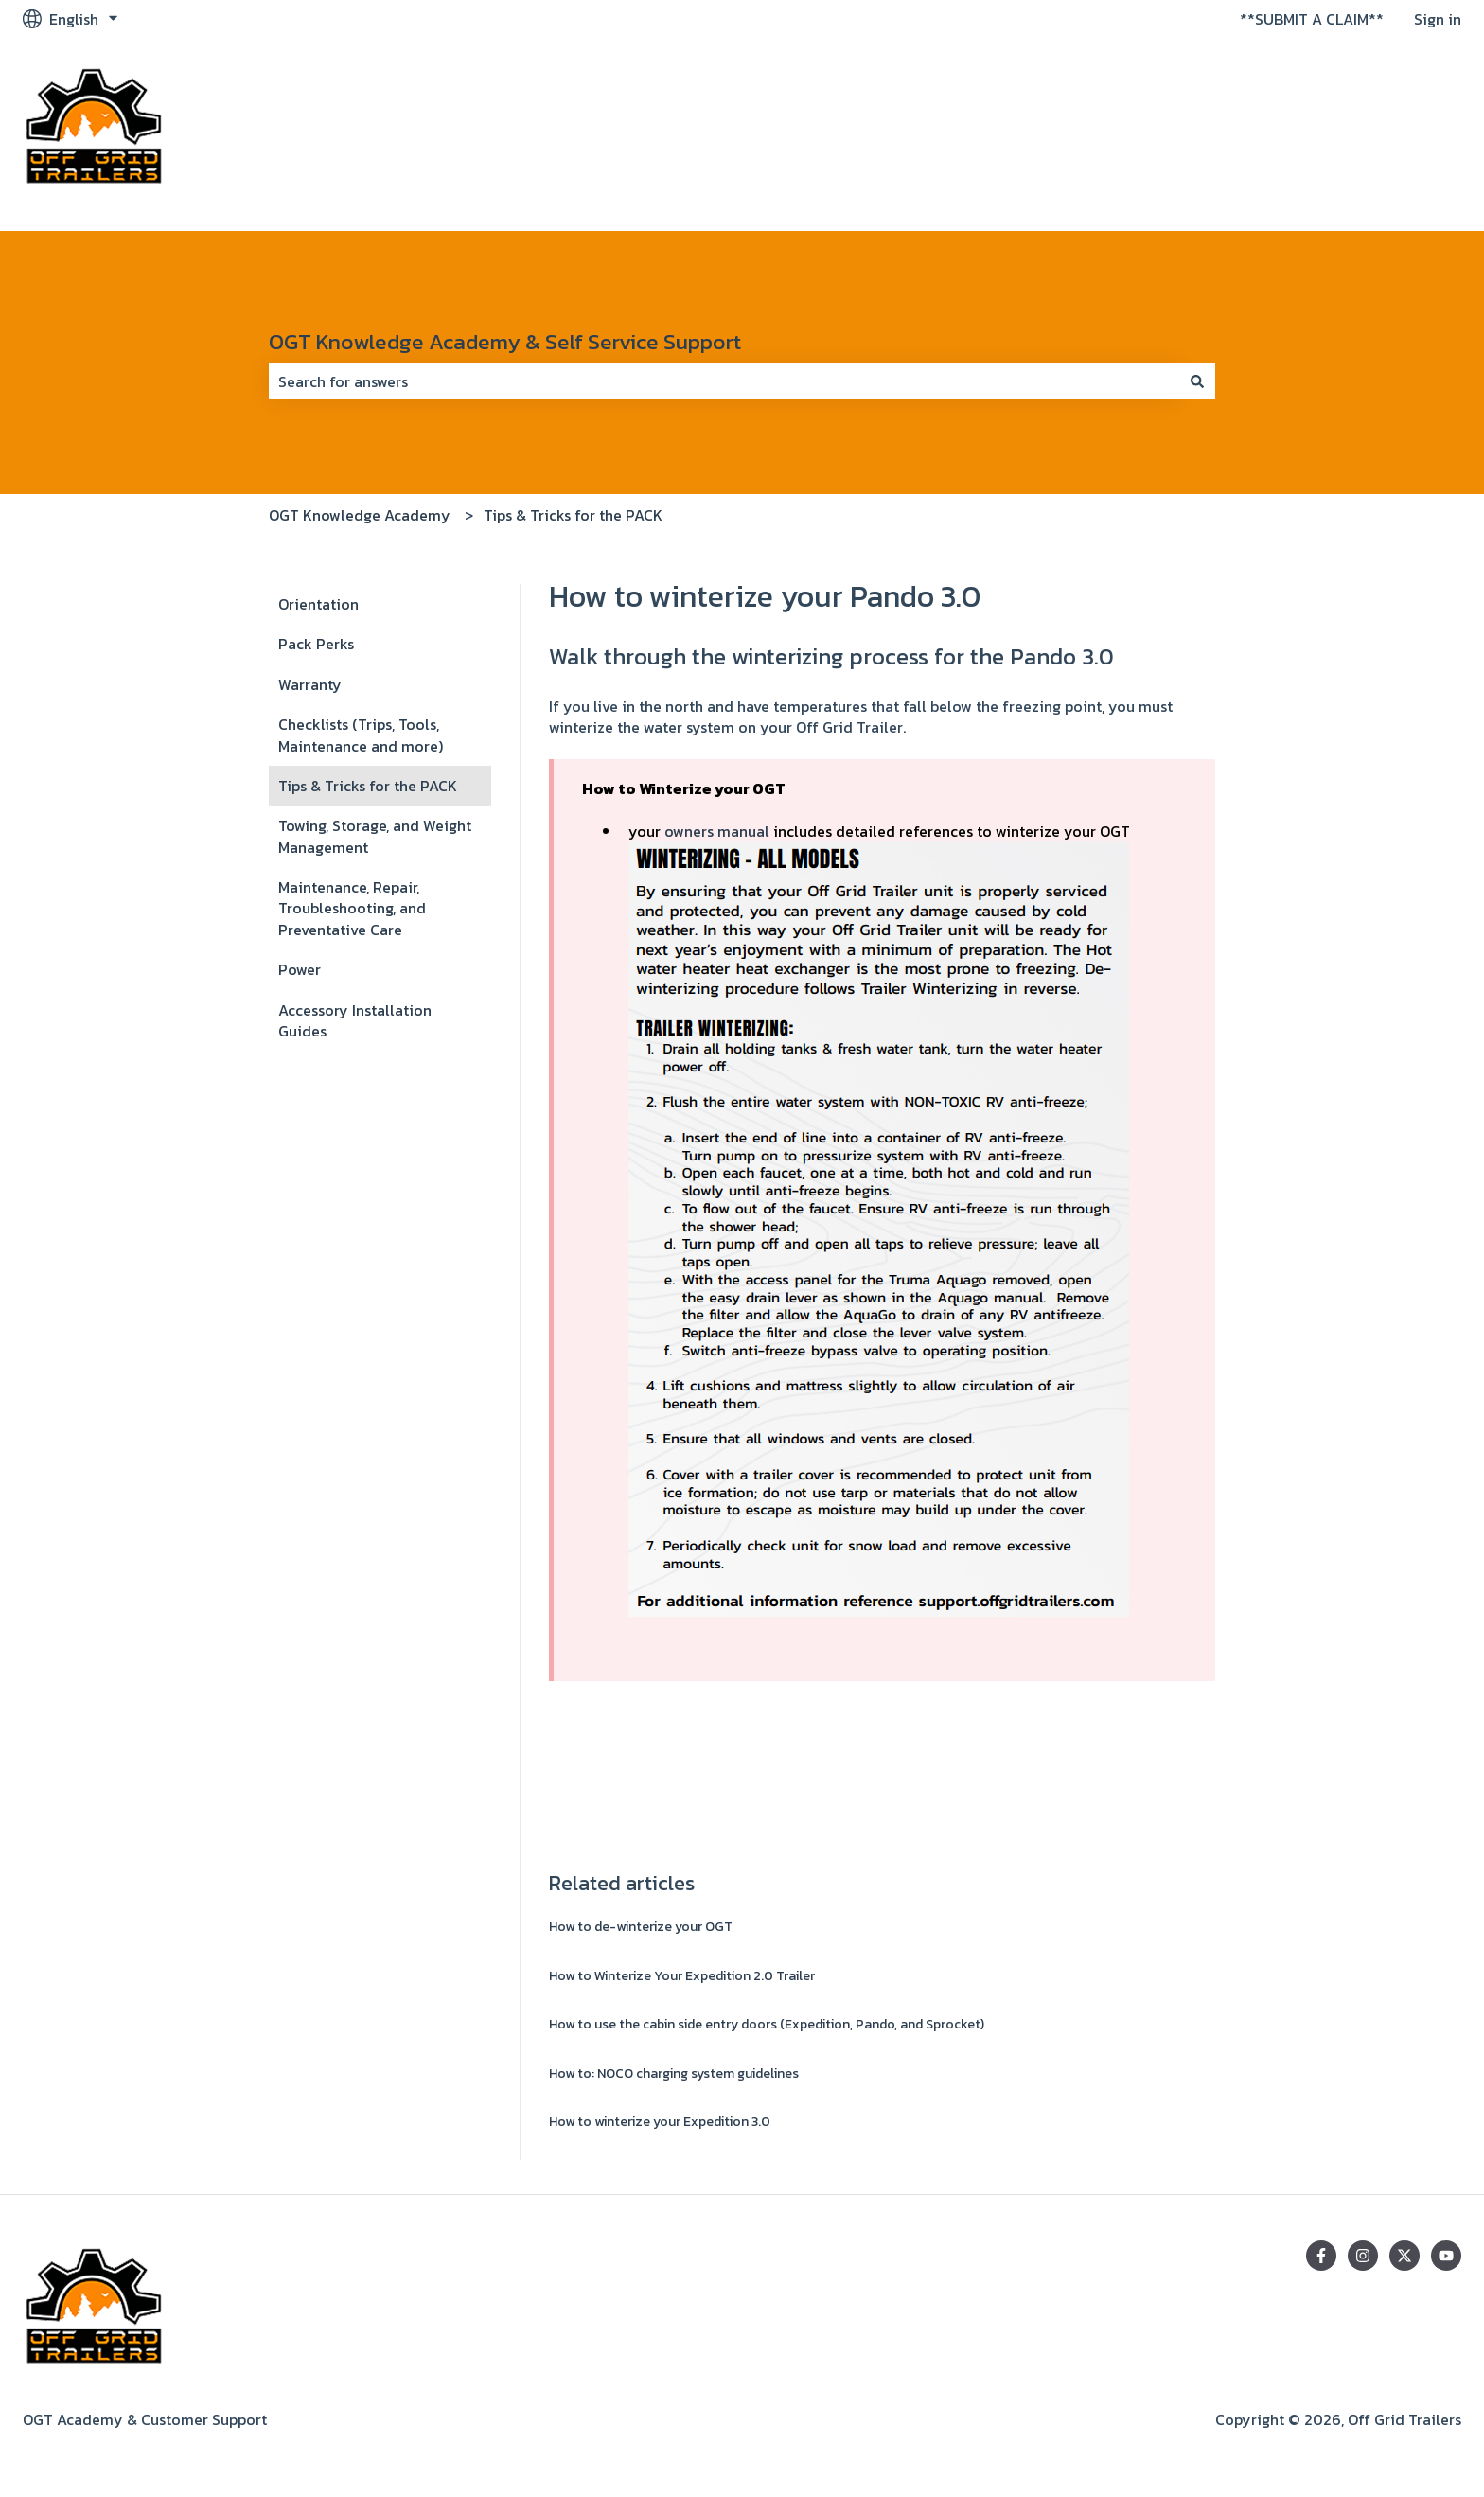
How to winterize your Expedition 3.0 (659, 2122)
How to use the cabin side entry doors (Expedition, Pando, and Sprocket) (766, 2024)
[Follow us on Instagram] (1363, 2255)
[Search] (1197, 381)
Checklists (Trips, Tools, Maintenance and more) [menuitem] (360, 734)
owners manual (716, 831)
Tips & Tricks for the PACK (573, 515)
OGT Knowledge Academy (359, 515)
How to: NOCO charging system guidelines (674, 2073)
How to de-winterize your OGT (641, 1927)
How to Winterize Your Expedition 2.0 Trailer (682, 1976)
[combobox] (724, 381)
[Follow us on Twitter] (1404, 2255)
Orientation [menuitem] (318, 604)
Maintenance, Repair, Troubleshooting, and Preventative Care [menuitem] (352, 908)
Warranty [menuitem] (310, 684)
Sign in (1437, 19)
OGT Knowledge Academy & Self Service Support (505, 342)
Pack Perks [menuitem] (316, 643)
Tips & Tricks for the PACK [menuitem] (367, 785)
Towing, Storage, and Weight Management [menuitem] (374, 836)
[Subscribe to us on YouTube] (1446, 2255)
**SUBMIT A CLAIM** (1312, 19)
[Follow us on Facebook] (1321, 2255)
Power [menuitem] (299, 969)
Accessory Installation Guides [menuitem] (355, 1020)
